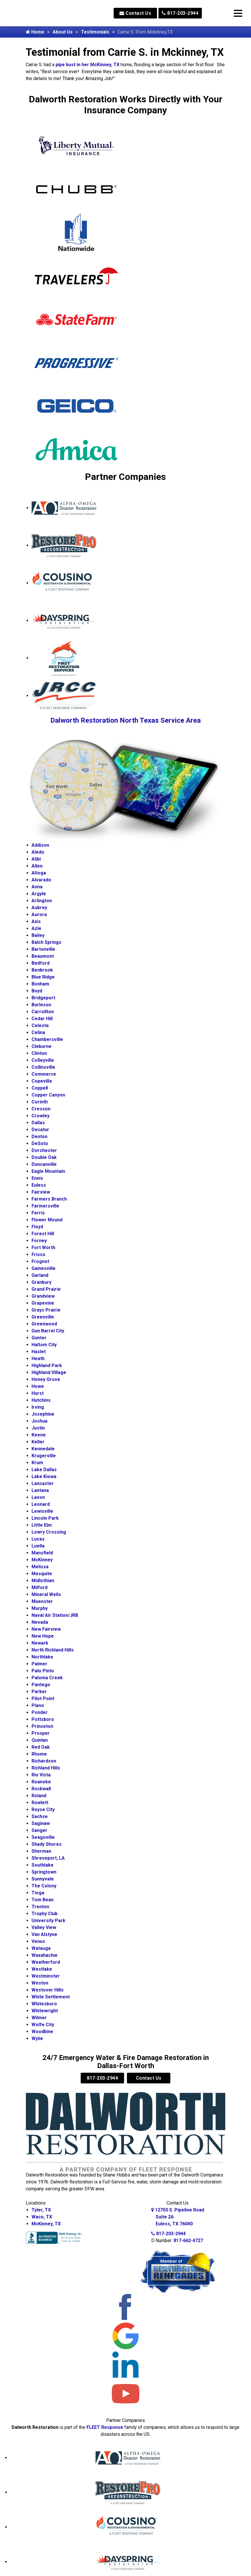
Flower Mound (47, 1220)
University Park (48, 1920)
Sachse (40, 1816)
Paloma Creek (47, 1677)
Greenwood (44, 1324)
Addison (40, 845)
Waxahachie (45, 1955)
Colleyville (43, 1060)
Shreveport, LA (48, 1858)
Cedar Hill (42, 1018)
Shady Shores (47, 1844)
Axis (36, 921)
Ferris (38, 1213)
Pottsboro (43, 1719)
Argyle (39, 893)
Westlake (42, 1969)
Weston (40, 1983)
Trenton (40, 1906)
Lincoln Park (45, 1518)
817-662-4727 (188, 2240)
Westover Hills (48, 1990)
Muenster (42, 1601)
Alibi (36, 859)
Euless (39, 1185)
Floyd (37, 1226)
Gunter (39, 1337)
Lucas (38, 1539)
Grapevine (43, 1303)
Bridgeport (43, 998)
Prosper (41, 1733)
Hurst (38, 1393)
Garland (40, 1275)
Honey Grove (46, 1379)
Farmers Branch (49, 1199)
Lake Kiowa (44, 1476)
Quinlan (40, 1740)
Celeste (40, 1025)
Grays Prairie (46, 1310)
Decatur (40, 1129)
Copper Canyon (48, 1095)
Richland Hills (46, 1768)
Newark (40, 1643)
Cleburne (41, 1046)
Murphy (40, 1608)
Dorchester (44, 1150)
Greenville (43, 1317)
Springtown (44, 1872)
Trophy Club (45, 1913)
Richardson (44, 1761)
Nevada (40, 1622)
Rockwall (41, 1788)
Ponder (40, 1712)
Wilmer (39, 2017)
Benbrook (42, 970)
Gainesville (44, 1268)
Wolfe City (43, 2024)
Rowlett (40, 1802)
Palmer (39, 1664)
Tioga (38, 1893)
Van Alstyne (44, 1934)
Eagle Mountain (48, 1171)
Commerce (44, 1074)
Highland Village (49, 1372)
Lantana (40, 1490)
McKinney (42, 1559)
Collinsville (43, 1067)
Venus (38, 1941)
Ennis (37, 1178)
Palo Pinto (43, 1670)
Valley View (44, 1927)
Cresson (41, 1109)
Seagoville (43, 1837)
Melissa (40, 1566)
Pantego (41, 1684)
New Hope (43, 1636)
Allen (37, 866)
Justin (38, 1428)
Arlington (42, 900)
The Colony (44, 1886)
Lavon (38, 1497)
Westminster (46, 1976)
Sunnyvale (43, 1879)
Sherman (41, 1851)
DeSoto (40, 1143)
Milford (39, 1587)
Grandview (43, 1296)
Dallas (38, 1122)
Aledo (38, 852)
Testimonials (95, 32)
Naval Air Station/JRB (55, 1615)
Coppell (40, 1088)
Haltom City (44, 1344)
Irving (38, 1407)
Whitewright (45, 2010)
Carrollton (43, 1011)
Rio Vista (41, 1775)
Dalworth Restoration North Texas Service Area (125, 720)
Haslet (39, 1351)
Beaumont (43, 956)
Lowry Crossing (49, 1532)
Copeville (42, 1081)
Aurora (39, 914)
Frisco (38, 1254)
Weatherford (46, 1962)
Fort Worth (43, 1247)
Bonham (40, 984)
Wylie (37, 2038)
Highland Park (47, 1365)
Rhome (39, 1754)
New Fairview (46, 1629)
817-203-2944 (180, 13)
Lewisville (42, 1511)
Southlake (42, 1865)
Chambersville (47, 1039)
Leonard (41, 1504)
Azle (36, 928)
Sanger (39, 1830)
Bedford (40, 963)
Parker (39, 1691)
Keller (38, 1442)
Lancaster (43, 1483)
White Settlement (51, 1997)
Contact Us (135, 13)
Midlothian (43, 1580)
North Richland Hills (53, 1650)
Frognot (40, 1261)
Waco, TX (42, 2217)
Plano (38, 1705)
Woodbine (42, 2031)
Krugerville (44, 1455)
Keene (39, 1435)
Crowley (40, 1115)
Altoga (39, 873)
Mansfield (42, 1553)
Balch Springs (46, 942)
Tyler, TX (41, 2210)
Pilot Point (43, 1698)
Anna (37, 887)
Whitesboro (44, 2004)
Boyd (37, 991)
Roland (39, 1795)
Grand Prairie (46, 1289)
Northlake (42, 1657)
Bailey (38, 935)
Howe (38, 1386)
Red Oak (41, 1747)
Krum (37, 1462)
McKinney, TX (46, 2224)
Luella (38, 1546)
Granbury (41, 1282)
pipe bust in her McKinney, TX (87, 64)
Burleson (41, 1004)
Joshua (39, 1421)
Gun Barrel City (48, 1331)
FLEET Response (104, 2427)
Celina (38, 1032)
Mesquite (42, 1573)
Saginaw (41, 1823)
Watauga (41, 1948)
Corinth (40, 1102)
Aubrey (39, 907)
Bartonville (43, 949)
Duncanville (44, 1164)
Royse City (43, 1809)
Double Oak (44, 1157)
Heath (38, 1358)
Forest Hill (43, 1233)
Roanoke (41, 1781)
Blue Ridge (43, 977)
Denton (39, 1136)
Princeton (42, 1726)
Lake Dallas (44, 1469)
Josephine (43, 1414)
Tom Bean (42, 1899)
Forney (39, 1240)
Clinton (39, 1053)
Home (35, 32)
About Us (63, 32)
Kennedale (43, 1448)
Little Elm (42, 1525)
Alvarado (41, 880)
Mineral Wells (46, 1594)
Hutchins (41, 1400)
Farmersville (45, 1206)
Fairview (41, 1192)
